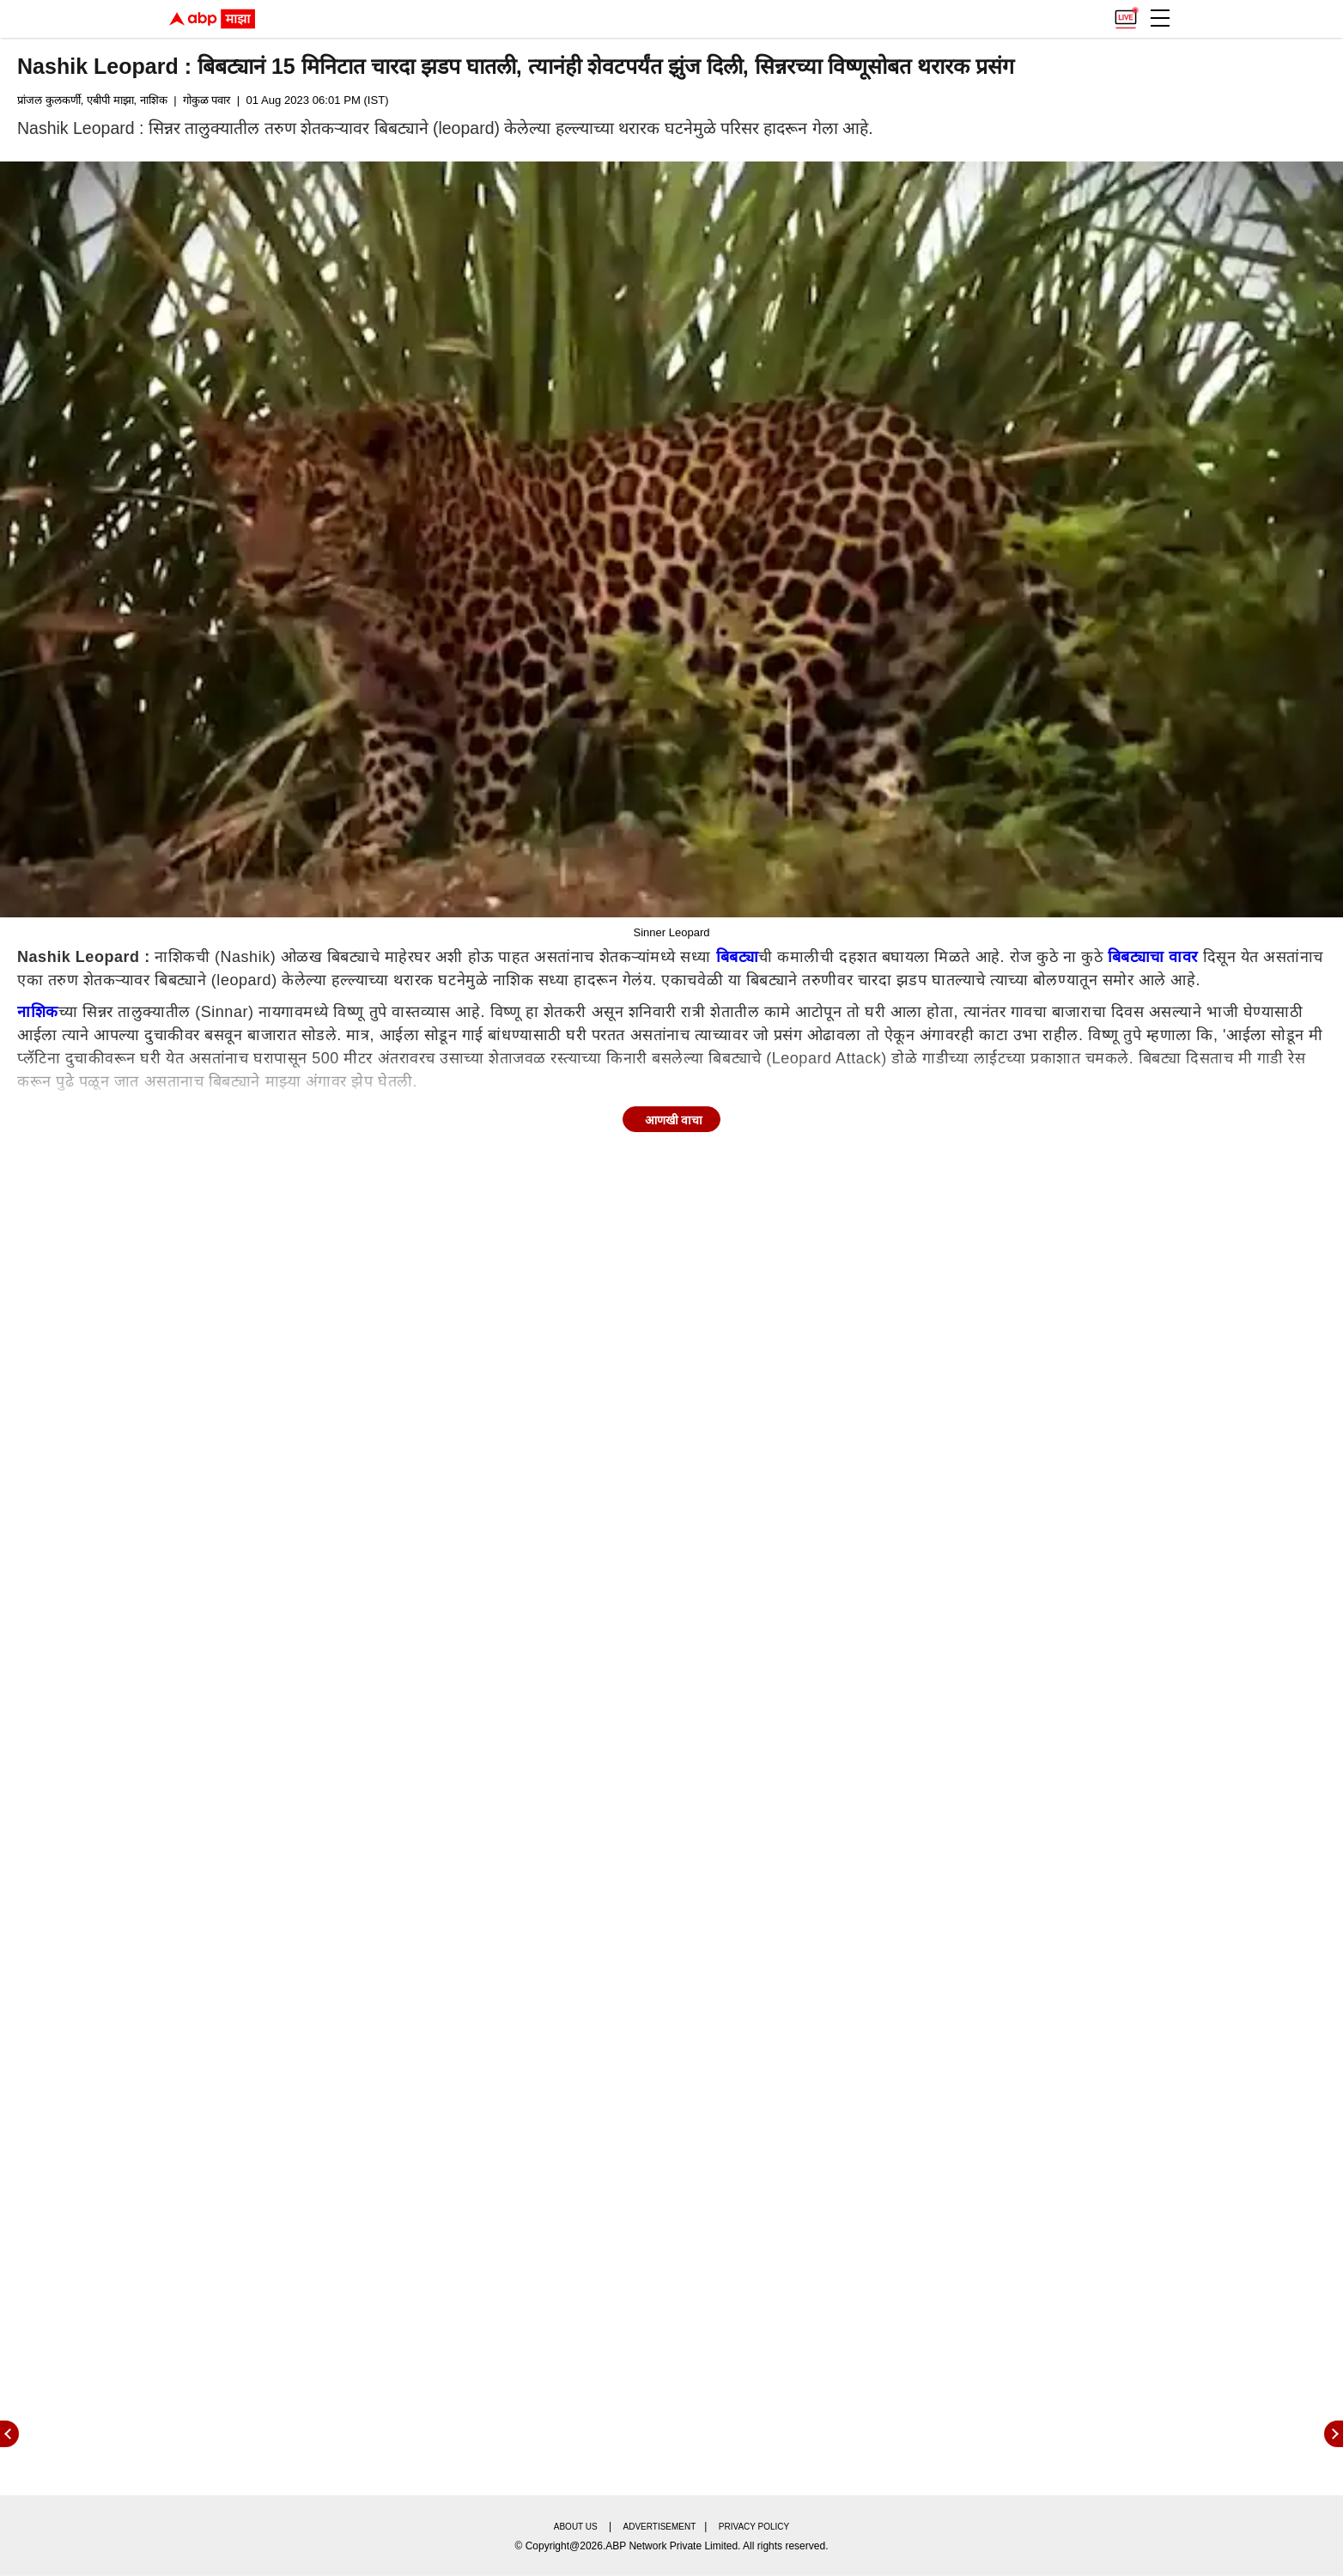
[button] (1160, 18)
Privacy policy (754, 2526)
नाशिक (37, 1011)
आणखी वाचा (674, 1120)
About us (576, 2526)
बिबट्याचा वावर (1153, 956)
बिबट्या (737, 956)
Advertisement (659, 2526)
